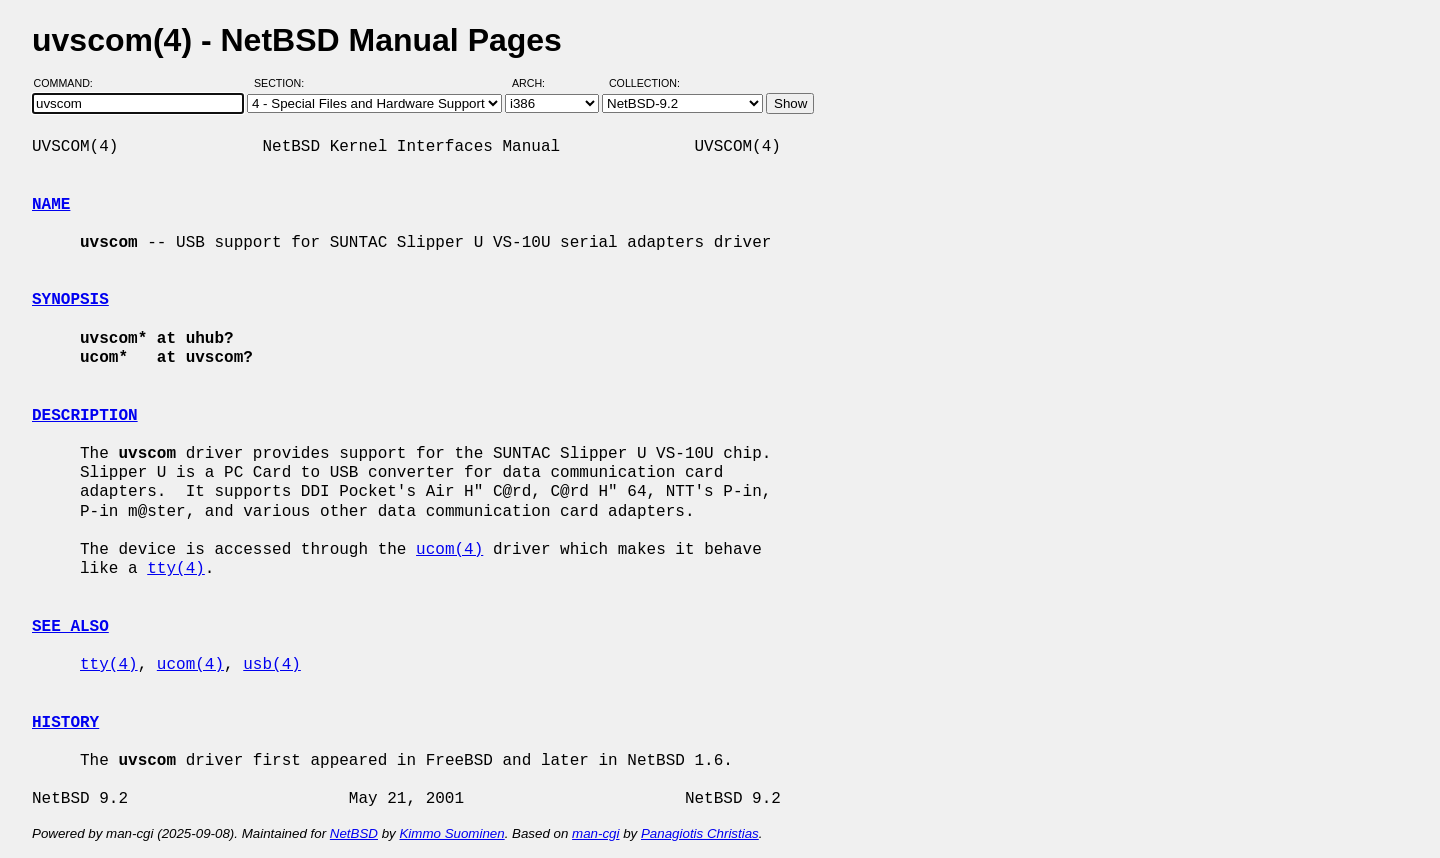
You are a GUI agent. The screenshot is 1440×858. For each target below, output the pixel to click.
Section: (283, 83)
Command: (69, 83)
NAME (51, 205)
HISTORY (65, 723)
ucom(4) (449, 550)
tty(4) (176, 569)
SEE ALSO (70, 627)
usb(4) (272, 665)
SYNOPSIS (70, 300)
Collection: (644, 83)
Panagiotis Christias (700, 833)
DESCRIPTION (85, 416)
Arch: (537, 83)
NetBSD (354, 833)
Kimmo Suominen (451, 833)
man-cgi (595, 833)
